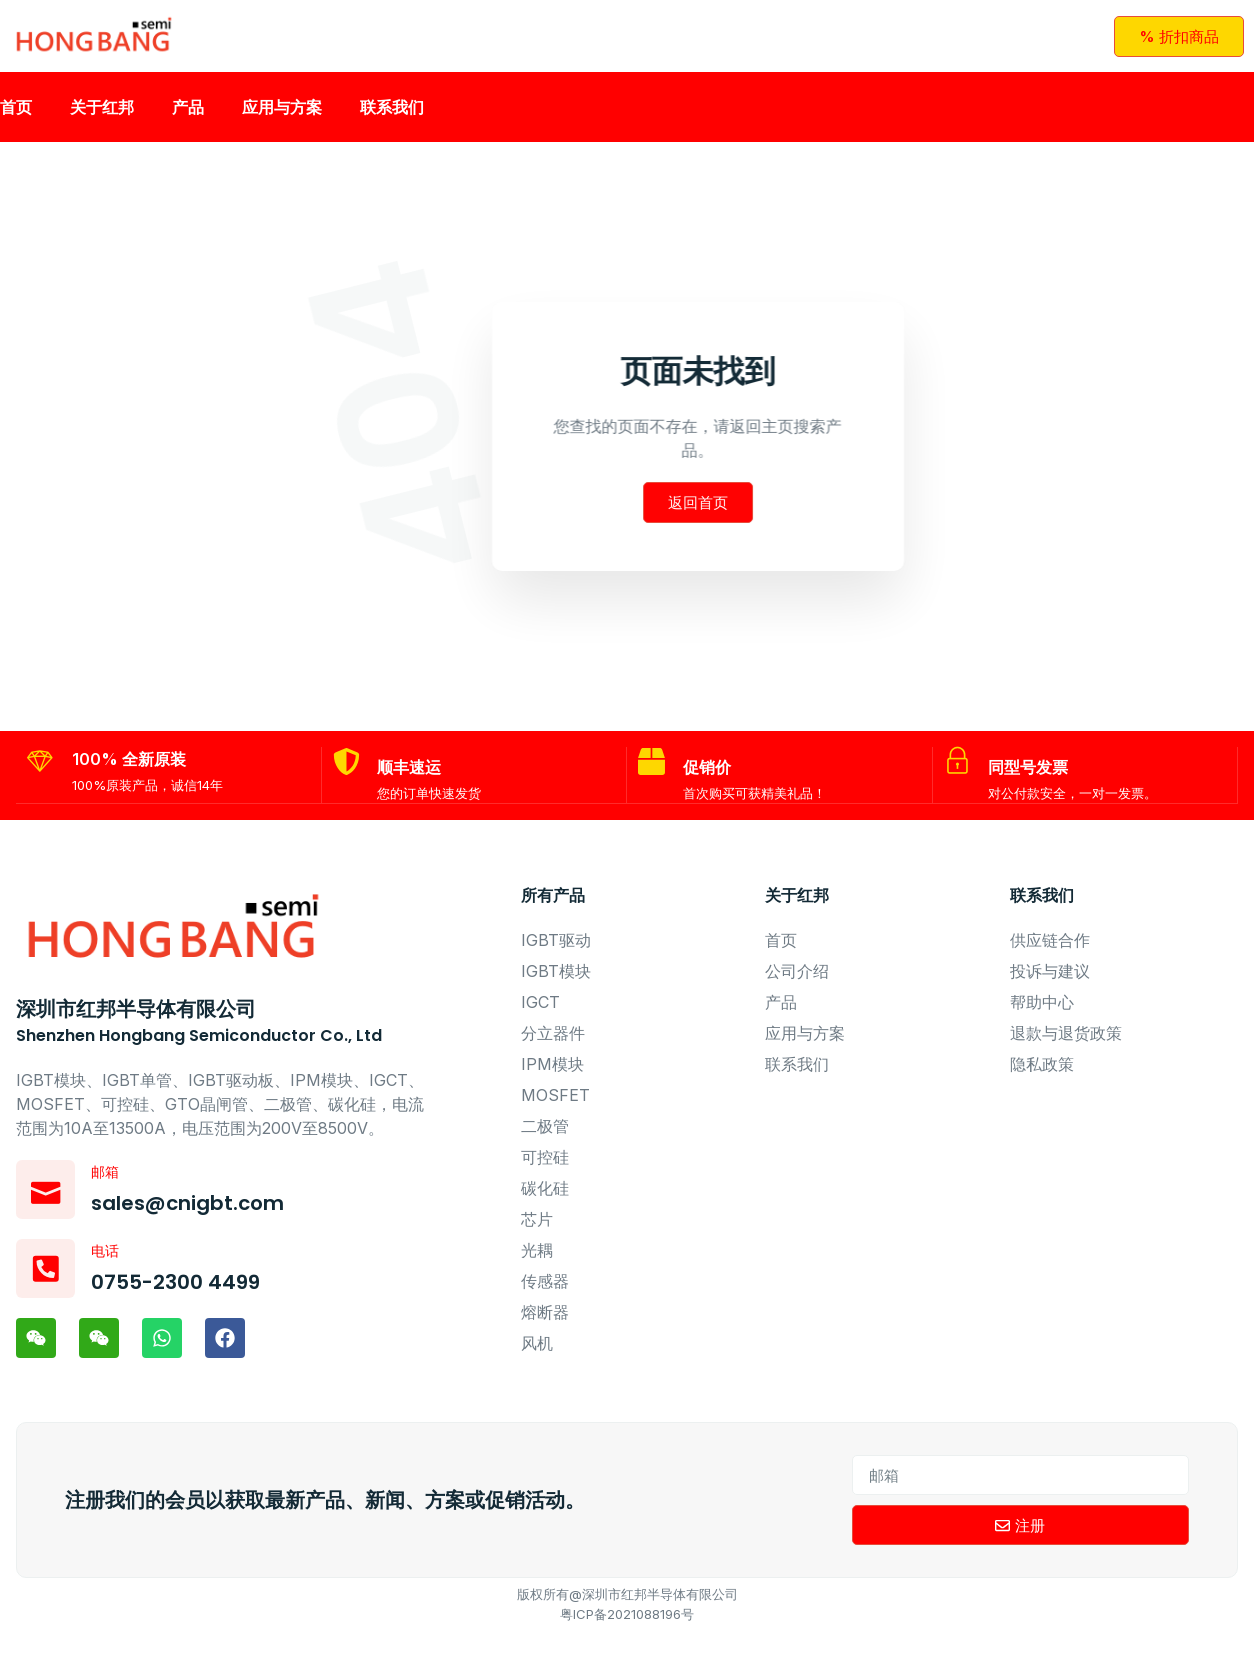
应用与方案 (282, 115)
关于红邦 (102, 115)
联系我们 (392, 115)
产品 (188, 115)
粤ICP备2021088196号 (627, 1645)
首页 (16, 115)
